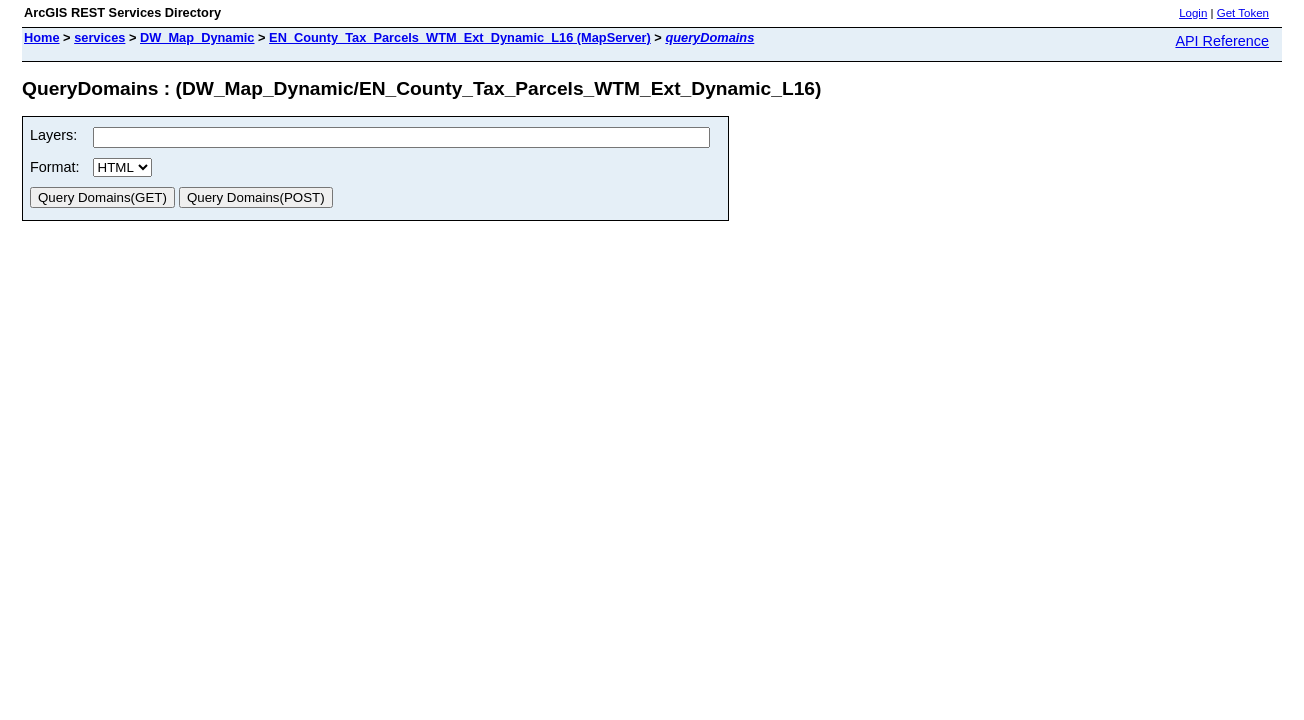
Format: (55, 167)
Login (1193, 13)
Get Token (1243, 13)
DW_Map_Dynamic (197, 37)
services (99, 37)
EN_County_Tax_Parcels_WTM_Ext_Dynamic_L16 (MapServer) (460, 37)
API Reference (1222, 41)
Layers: (53, 135)
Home (42, 37)
